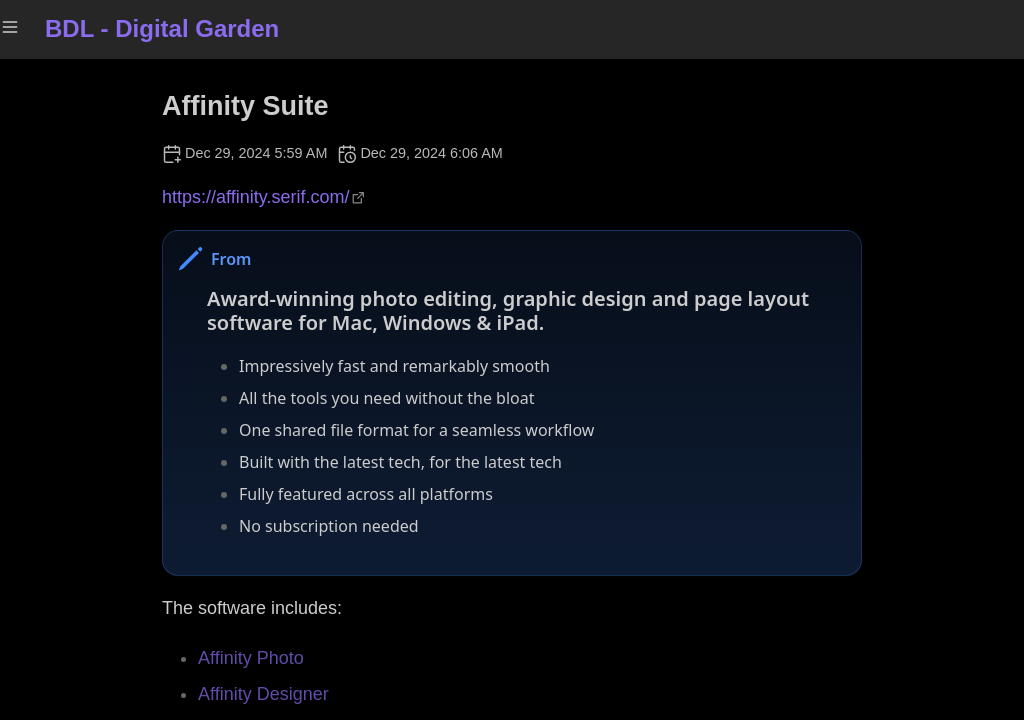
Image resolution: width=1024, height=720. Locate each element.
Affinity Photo (251, 658)
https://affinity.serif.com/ (255, 197)
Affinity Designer (263, 694)
